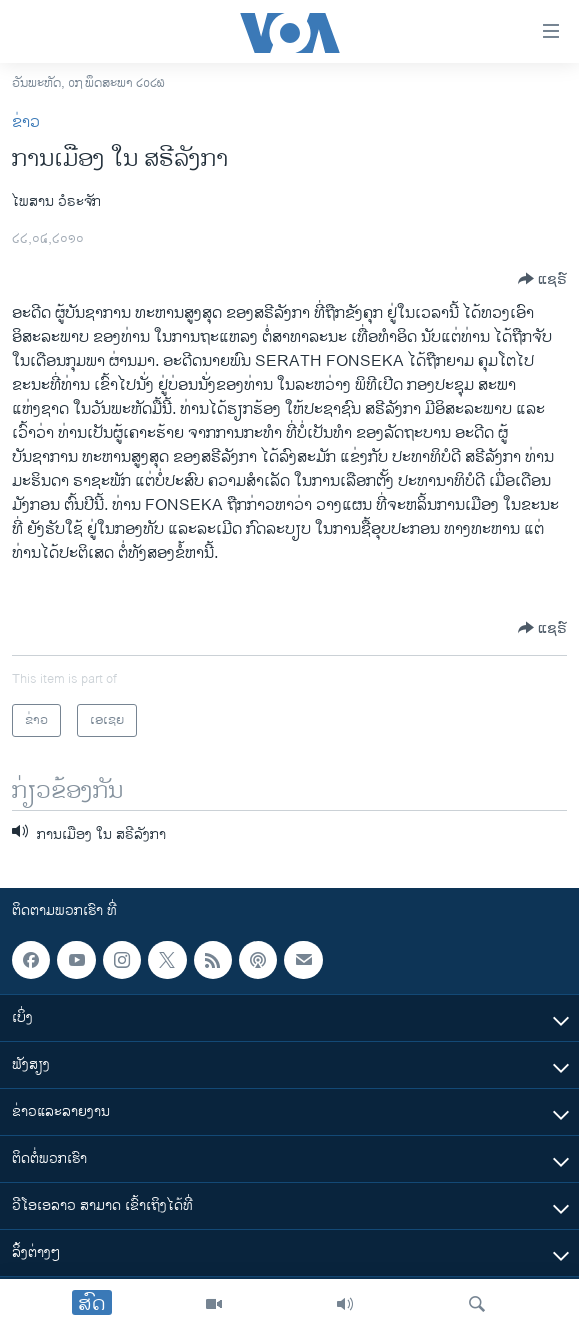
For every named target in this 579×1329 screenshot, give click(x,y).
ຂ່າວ (26, 122)
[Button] (542, 279)
